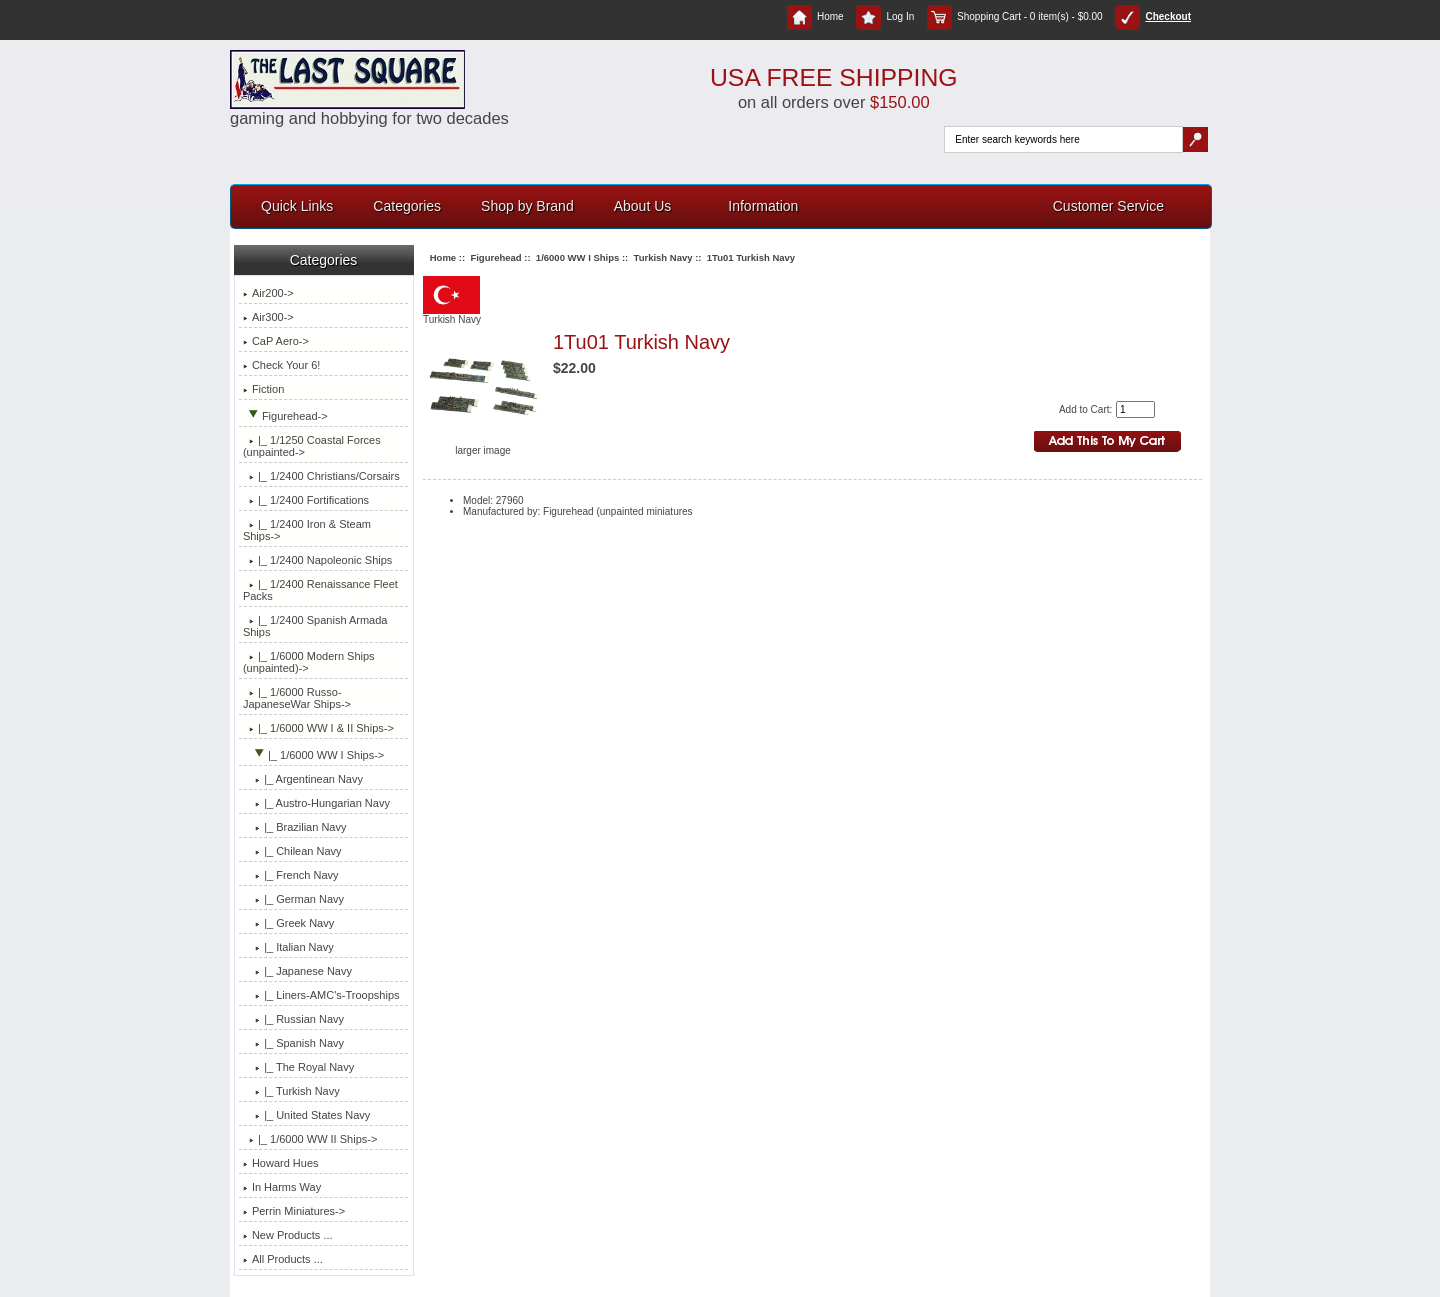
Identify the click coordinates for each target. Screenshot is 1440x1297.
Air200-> (268, 293)
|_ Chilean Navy (292, 851)
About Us (643, 206)
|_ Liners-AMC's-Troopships (321, 995)
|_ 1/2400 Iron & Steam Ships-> (307, 530)
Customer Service (1108, 206)
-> (285, 416)
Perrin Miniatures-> (294, 1211)
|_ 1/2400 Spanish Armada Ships (315, 626)
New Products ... (288, 1235)
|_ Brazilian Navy (295, 827)
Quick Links (297, 206)
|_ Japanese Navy (297, 971)
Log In (885, 16)
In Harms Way (282, 1187)
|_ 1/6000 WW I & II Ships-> (318, 728)
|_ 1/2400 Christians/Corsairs (321, 476)
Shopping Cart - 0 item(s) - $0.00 (1015, 16)
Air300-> (268, 317)
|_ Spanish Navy (293, 1043)
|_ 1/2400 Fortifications (306, 500)
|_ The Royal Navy (298, 1067)
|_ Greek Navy (288, 923)
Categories (407, 206)
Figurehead (495, 257)
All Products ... (283, 1259)
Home (815, 16)
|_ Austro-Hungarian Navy (316, 803)
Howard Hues (281, 1163)
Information (763, 206)
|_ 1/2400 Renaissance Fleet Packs (320, 590)
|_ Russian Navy (293, 1019)
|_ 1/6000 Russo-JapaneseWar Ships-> (297, 698)
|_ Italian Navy (288, 947)
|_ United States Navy (306, 1115)
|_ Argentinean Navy (303, 779)
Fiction (263, 389)
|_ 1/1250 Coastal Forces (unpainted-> (312, 446)
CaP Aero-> (276, 341)
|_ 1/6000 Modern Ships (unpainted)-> (309, 662)
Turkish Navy (663, 257)
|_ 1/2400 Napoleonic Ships (317, 560)
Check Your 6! (282, 365)
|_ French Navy (291, 875)
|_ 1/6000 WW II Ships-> (310, 1139)
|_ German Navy (293, 899)
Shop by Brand (527, 206)
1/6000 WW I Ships (577, 257)
